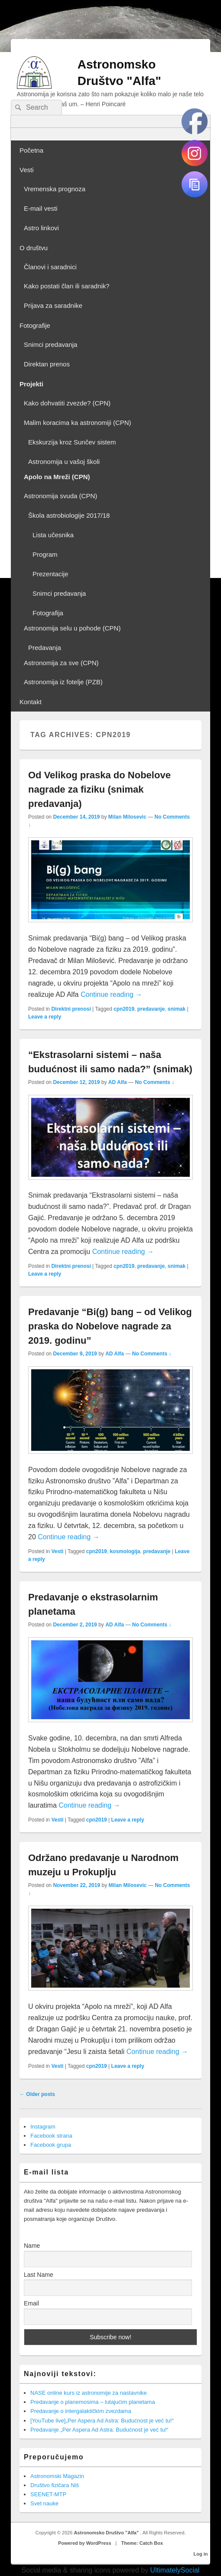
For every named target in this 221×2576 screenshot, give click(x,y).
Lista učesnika (53, 535)
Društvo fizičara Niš (54, 2485)
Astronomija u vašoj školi (64, 461)
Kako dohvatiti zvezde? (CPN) (67, 403)
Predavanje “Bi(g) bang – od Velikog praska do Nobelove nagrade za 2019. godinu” (110, 1326)
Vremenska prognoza (54, 189)
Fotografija (47, 613)
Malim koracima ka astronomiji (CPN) (77, 422)
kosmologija (125, 1551)
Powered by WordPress (84, 2543)
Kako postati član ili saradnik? (67, 286)
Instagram (42, 2126)
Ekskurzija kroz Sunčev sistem (72, 442)
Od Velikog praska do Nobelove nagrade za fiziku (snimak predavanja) (99, 789)
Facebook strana (51, 2135)
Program (45, 554)
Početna (31, 150)
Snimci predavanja (50, 344)
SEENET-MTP (48, 2494)
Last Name (38, 2274)
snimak (176, 1009)
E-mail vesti (41, 208)
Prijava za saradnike (53, 305)
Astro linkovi (41, 228)
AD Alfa (117, 1082)
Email (31, 2303)
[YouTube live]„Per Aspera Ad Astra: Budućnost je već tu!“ (102, 2420)
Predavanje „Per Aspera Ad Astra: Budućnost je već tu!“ (99, 2429)
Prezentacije (50, 574)
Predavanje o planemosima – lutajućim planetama (92, 2402)
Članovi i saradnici (50, 267)
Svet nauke (44, 2503)
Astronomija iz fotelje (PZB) (63, 682)
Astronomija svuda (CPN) (60, 496)
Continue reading (111, 994)
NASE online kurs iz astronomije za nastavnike (88, 2393)
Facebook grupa (50, 2145)
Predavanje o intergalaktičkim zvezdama (80, 2411)
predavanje (151, 1009)
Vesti (27, 169)
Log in (201, 2553)
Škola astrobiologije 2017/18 (69, 515)
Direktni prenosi (71, 1009)
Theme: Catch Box (142, 2543)
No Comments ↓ (154, 1082)
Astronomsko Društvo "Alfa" (107, 2532)
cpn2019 (124, 1009)
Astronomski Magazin (57, 2476)
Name (32, 2245)
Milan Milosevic (127, 817)
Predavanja (44, 647)
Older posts (37, 2094)
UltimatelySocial (175, 2570)
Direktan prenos (47, 364)
